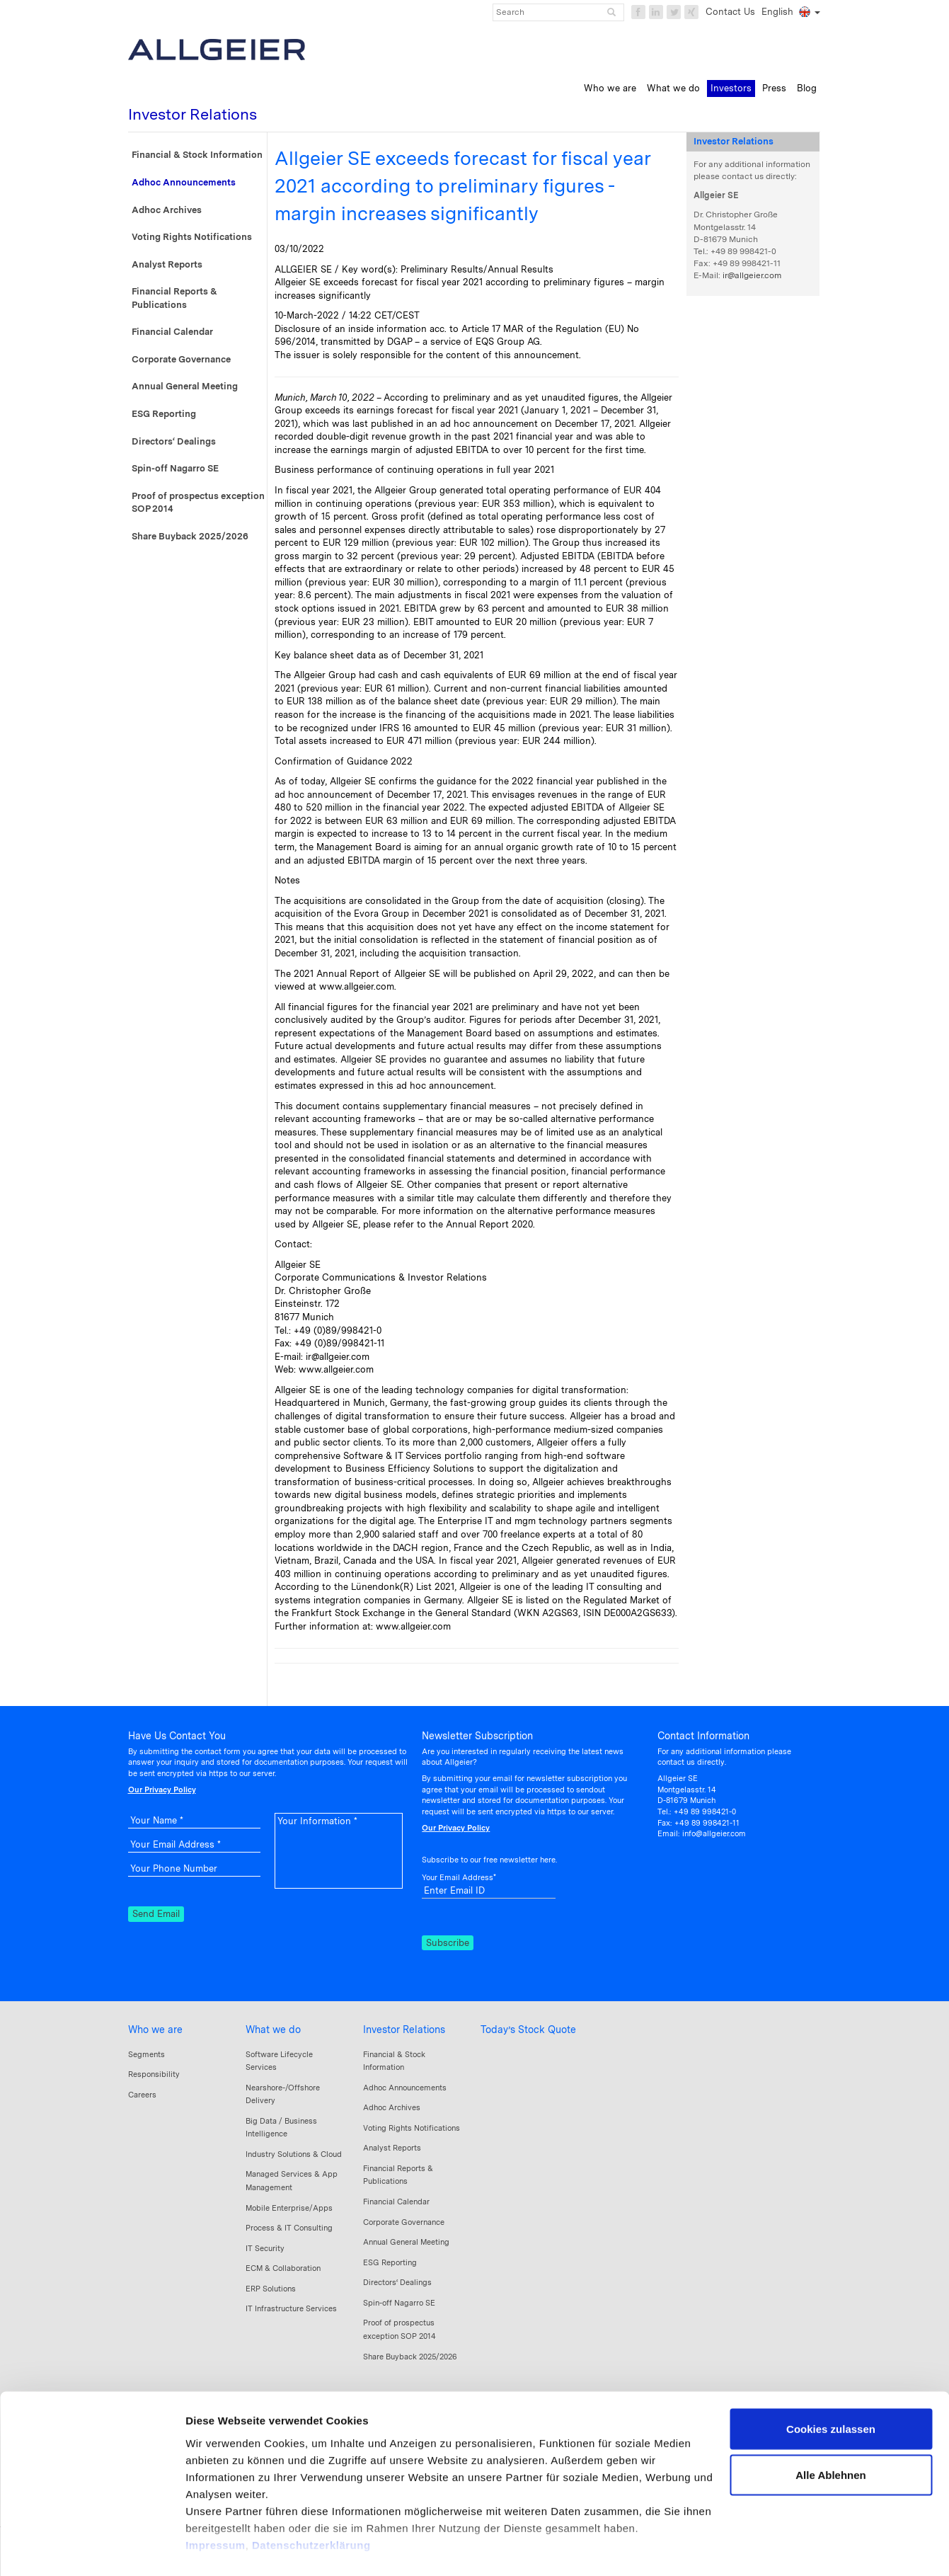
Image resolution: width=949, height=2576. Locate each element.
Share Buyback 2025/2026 (190, 536)
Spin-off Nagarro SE (175, 468)
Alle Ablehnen (830, 2424)
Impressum (215, 2494)
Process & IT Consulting (289, 2228)
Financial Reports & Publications (174, 298)
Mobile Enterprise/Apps (289, 2208)
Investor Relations (404, 2029)
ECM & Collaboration (283, 2268)
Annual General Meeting (185, 386)
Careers (142, 2095)
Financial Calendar (172, 331)
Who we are (155, 2029)
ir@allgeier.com (752, 275)
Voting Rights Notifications (192, 236)
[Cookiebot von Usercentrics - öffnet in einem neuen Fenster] (92, 2548)
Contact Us (730, 11)
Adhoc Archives (167, 210)
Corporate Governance (181, 359)
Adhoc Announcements (184, 182)
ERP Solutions (271, 2289)
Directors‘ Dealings (174, 441)
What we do (273, 2029)
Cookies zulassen (830, 2377)
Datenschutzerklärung (311, 2494)
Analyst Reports (167, 264)
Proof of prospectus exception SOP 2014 (198, 503)
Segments (146, 2054)
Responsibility (154, 2074)
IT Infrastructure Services (291, 2308)
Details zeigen (221, 2548)
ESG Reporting (164, 413)
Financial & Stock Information (197, 154)
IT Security (265, 2248)
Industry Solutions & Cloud (294, 2154)
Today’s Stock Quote (528, 2029)
